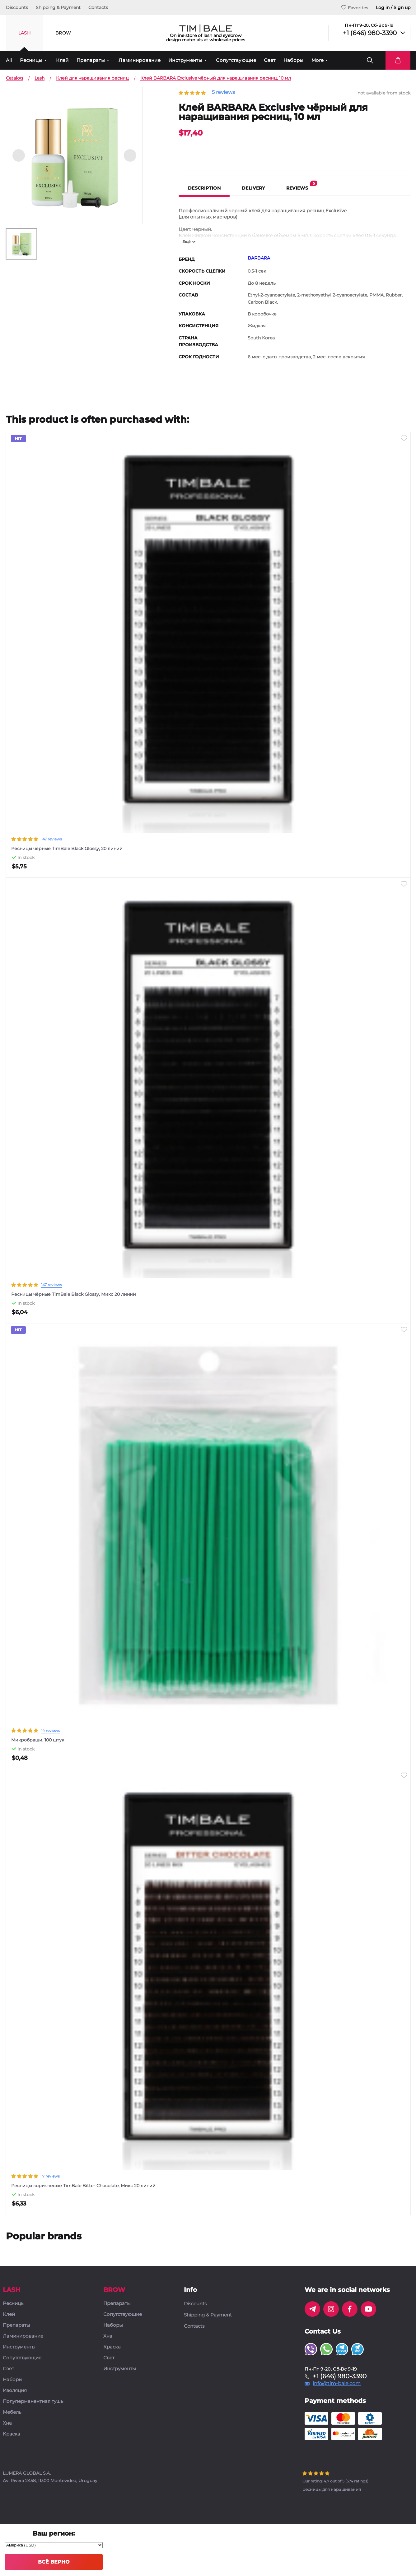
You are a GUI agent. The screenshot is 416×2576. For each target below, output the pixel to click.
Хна (7, 2423)
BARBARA (259, 258)
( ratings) (335, 2481)
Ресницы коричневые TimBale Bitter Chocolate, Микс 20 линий (83, 2185)
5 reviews (223, 92)
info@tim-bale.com (337, 2383)
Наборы (293, 60)
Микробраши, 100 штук (37, 1740)
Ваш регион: (54, 2533)
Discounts (17, 7)
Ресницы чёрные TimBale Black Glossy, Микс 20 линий (73, 1294)
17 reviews (50, 2176)
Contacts (98, 7)
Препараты (91, 60)
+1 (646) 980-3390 (370, 33)
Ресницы (31, 60)
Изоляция (15, 2390)
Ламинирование (140, 60)
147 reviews (51, 839)
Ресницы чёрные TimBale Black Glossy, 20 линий (67, 848)
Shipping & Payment (58, 7)
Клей (62, 60)
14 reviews (50, 1730)
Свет (270, 60)
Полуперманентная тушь (33, 2401)
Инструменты (185, 60)
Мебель (12, 2412)
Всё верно (53, 2562)
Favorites (354, 7)
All (9, 60)
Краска (11, 2434)
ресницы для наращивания (331, 2489)
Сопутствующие (236, 60)
